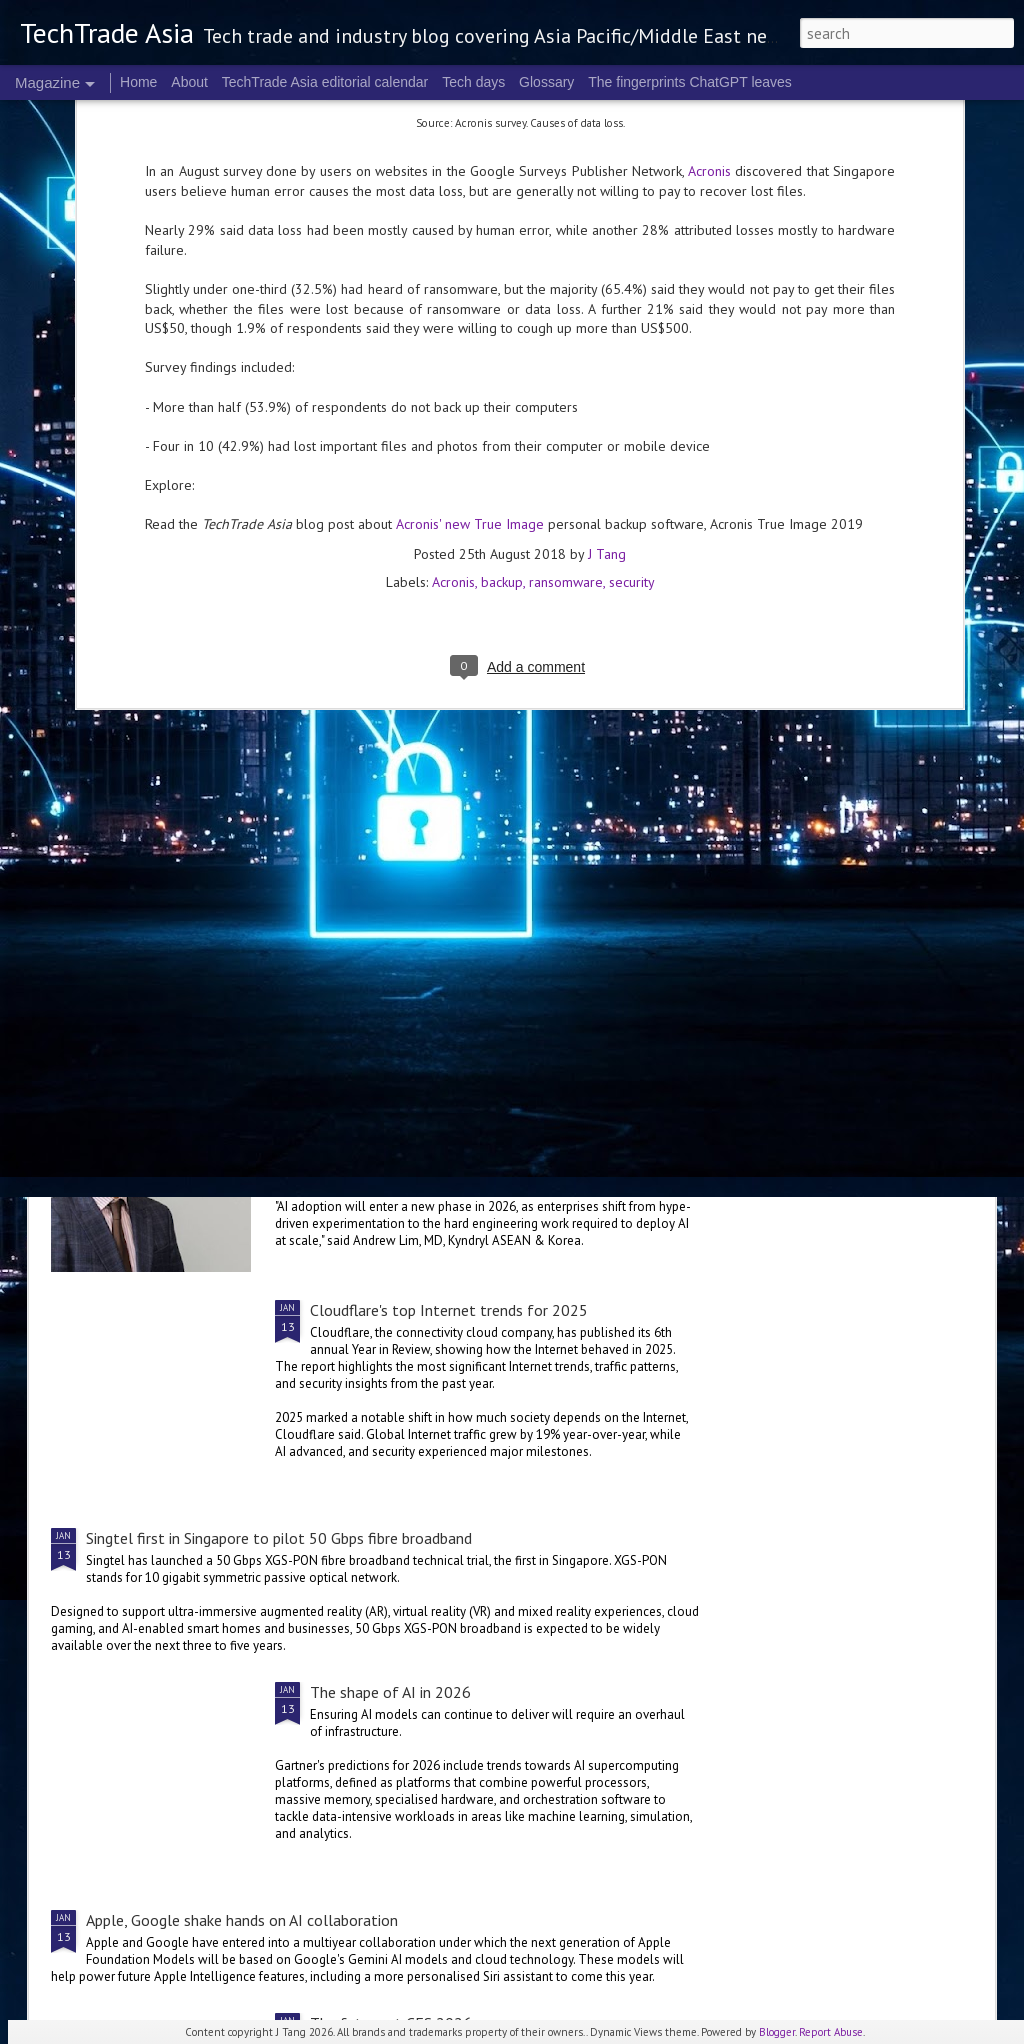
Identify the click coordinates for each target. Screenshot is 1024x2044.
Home (138, 82)
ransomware (566, 378)
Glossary (546, 82)
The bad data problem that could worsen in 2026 (869, 933)
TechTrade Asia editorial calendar (325, 82)
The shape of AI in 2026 (390, 1692)
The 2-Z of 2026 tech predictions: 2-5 (160, 923)
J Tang (607, 350)
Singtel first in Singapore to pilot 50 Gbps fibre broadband (279, 1538)
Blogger (777, 2032)
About (189, 82)
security (632, 378)
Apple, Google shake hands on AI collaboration (242, 1920)
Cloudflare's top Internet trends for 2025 (449, 1310)
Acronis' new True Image (470, 320)
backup (502, 378)
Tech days (473, 82)
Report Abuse (831, 2032)
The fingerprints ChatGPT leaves (690, 82)
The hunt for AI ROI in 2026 (403, 1082)
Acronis (453, 378)
